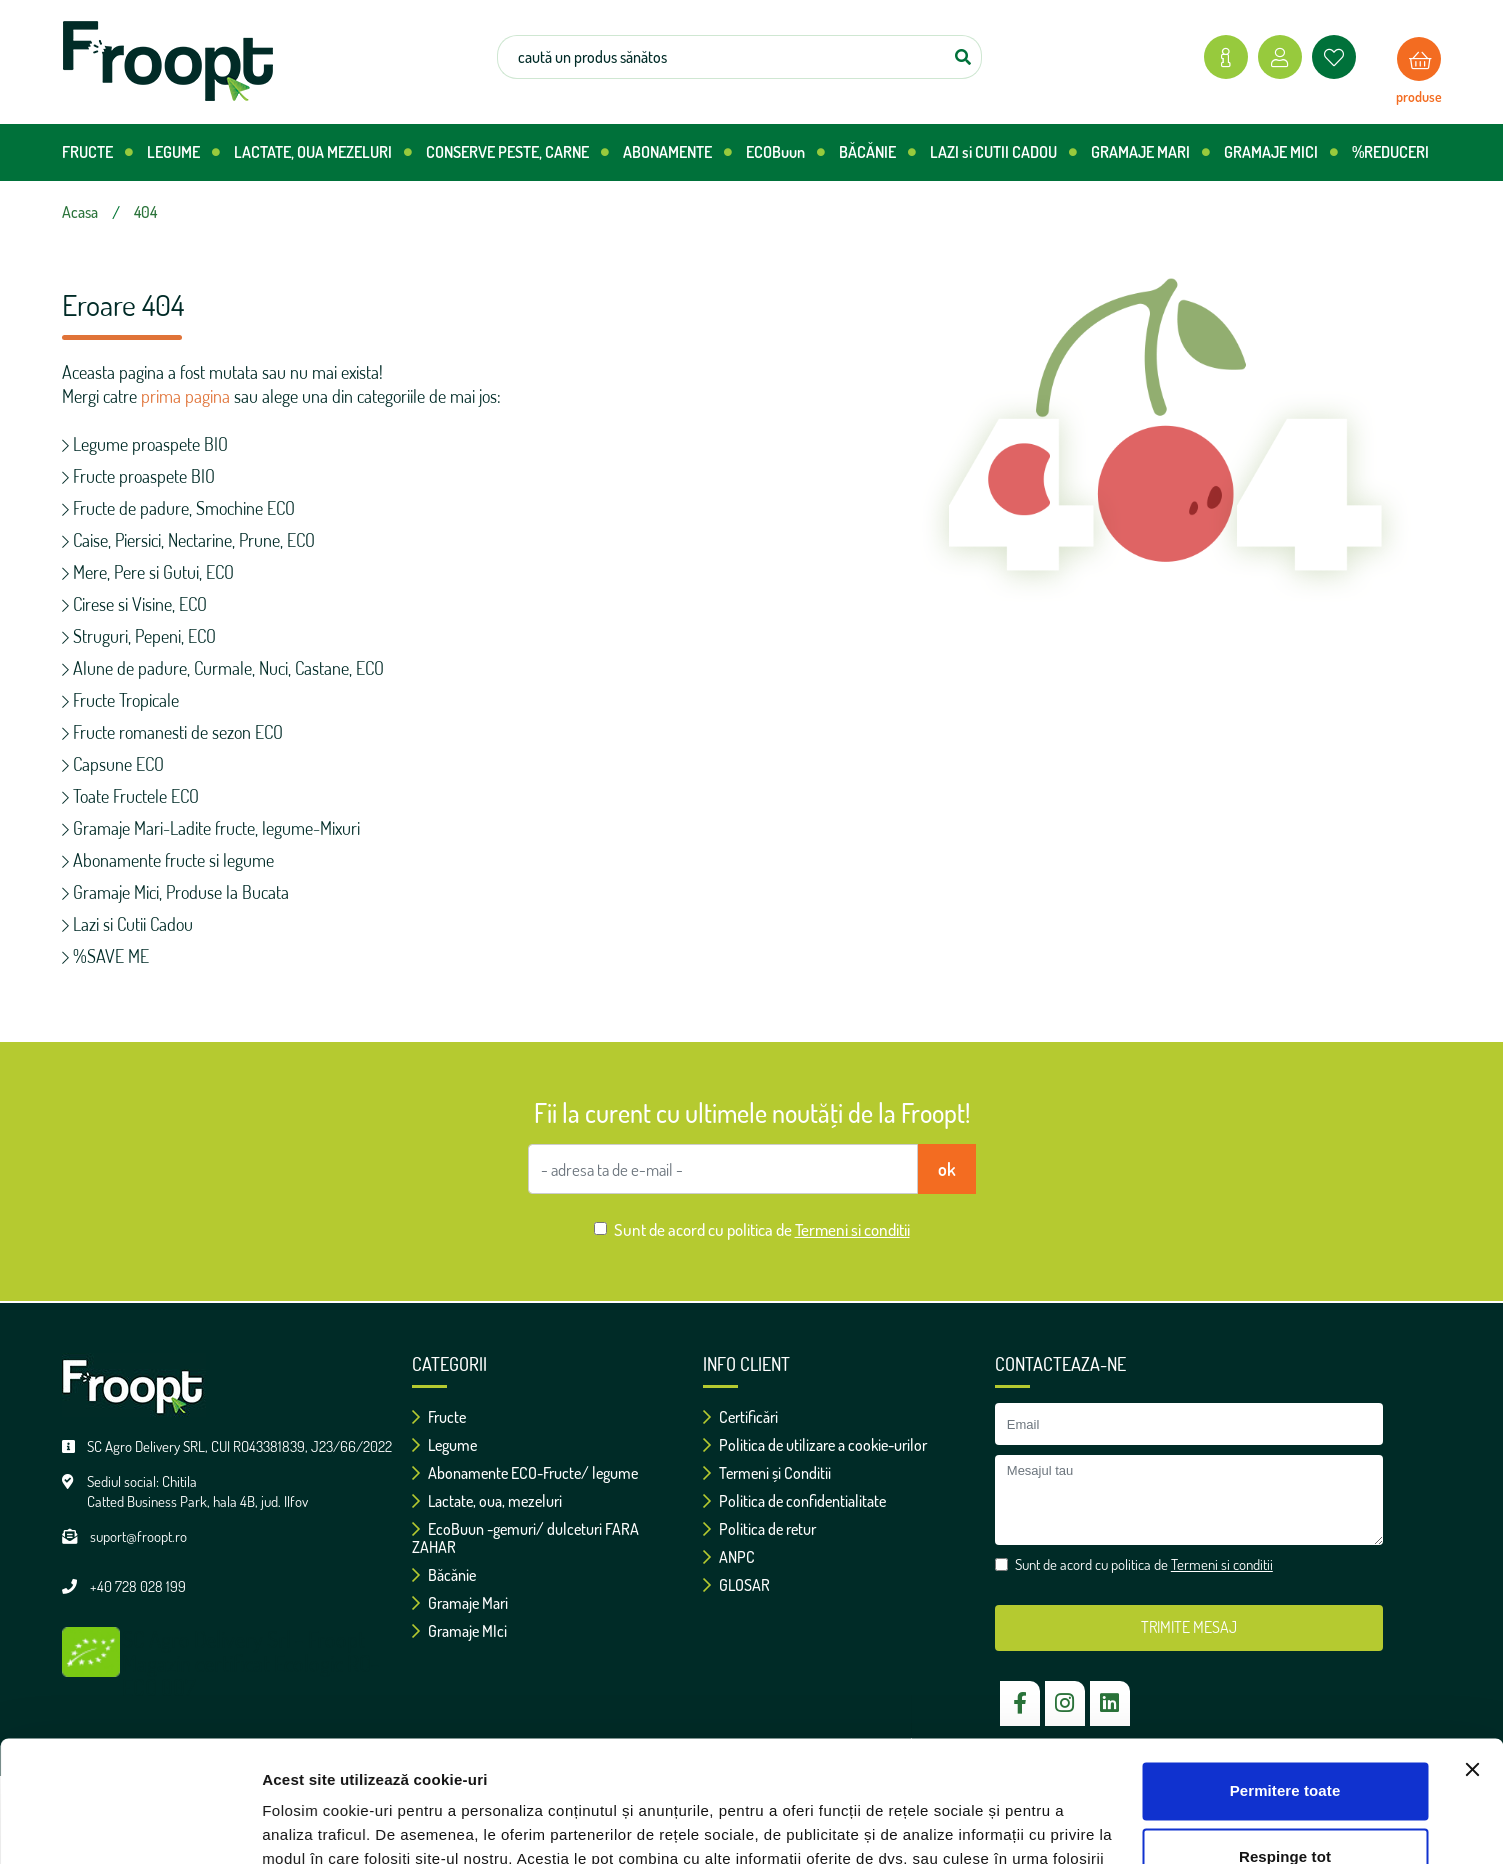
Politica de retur (759, 1529)
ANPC (729, 1557)
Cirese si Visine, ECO (134, 604)
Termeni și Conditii (767, 1473)
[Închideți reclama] (1472, 1656)
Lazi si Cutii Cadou (127, 924)
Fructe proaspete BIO (138, 476)
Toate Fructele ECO (130, 796)
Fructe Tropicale (120, 700)
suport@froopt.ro (138, 1536)
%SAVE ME (105, 956)
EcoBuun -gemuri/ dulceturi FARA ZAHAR (525, 1538)
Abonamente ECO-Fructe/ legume (525, 1473)
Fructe (439, 1417)
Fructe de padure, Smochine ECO (178, 508)
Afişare (288, 1824)
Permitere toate (1285, 1677)
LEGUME (183, 152)
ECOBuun (785, 152)
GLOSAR (736, 1585)
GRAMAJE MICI (1281, 152)
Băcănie (444, 1575)
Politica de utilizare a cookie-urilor (815, 1445)
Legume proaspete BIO (145, 444)
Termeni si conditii (852, 1229)
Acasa (80, 212)
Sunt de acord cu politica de (762, 1229)
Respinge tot (1285, 1742)
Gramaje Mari (460, 1603)
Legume (444, 1445)
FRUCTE (97, 152)
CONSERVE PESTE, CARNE (517, 152)
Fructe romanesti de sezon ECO (172, 732)
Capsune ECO (113, 764)
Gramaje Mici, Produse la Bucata (175, 892)
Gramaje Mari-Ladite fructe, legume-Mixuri (211, 828)
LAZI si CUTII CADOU (1003, 152)
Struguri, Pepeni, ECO (139, 636)
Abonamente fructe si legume (168, 860)
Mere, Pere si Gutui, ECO (148, 572)
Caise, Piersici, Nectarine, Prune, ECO (188, 540)
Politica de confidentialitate (794, 1501)
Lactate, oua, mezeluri (487, 1501)
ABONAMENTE (677, 152)
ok (947, 1169)
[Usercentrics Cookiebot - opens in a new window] (129, 1825)
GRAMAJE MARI (1150, 152)
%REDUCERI (1390, 152)
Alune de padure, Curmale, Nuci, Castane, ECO (223, 668)
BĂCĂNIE (877, 152)
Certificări (740, 1417)
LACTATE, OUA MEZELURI (323, 152)
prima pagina (185, 396)
